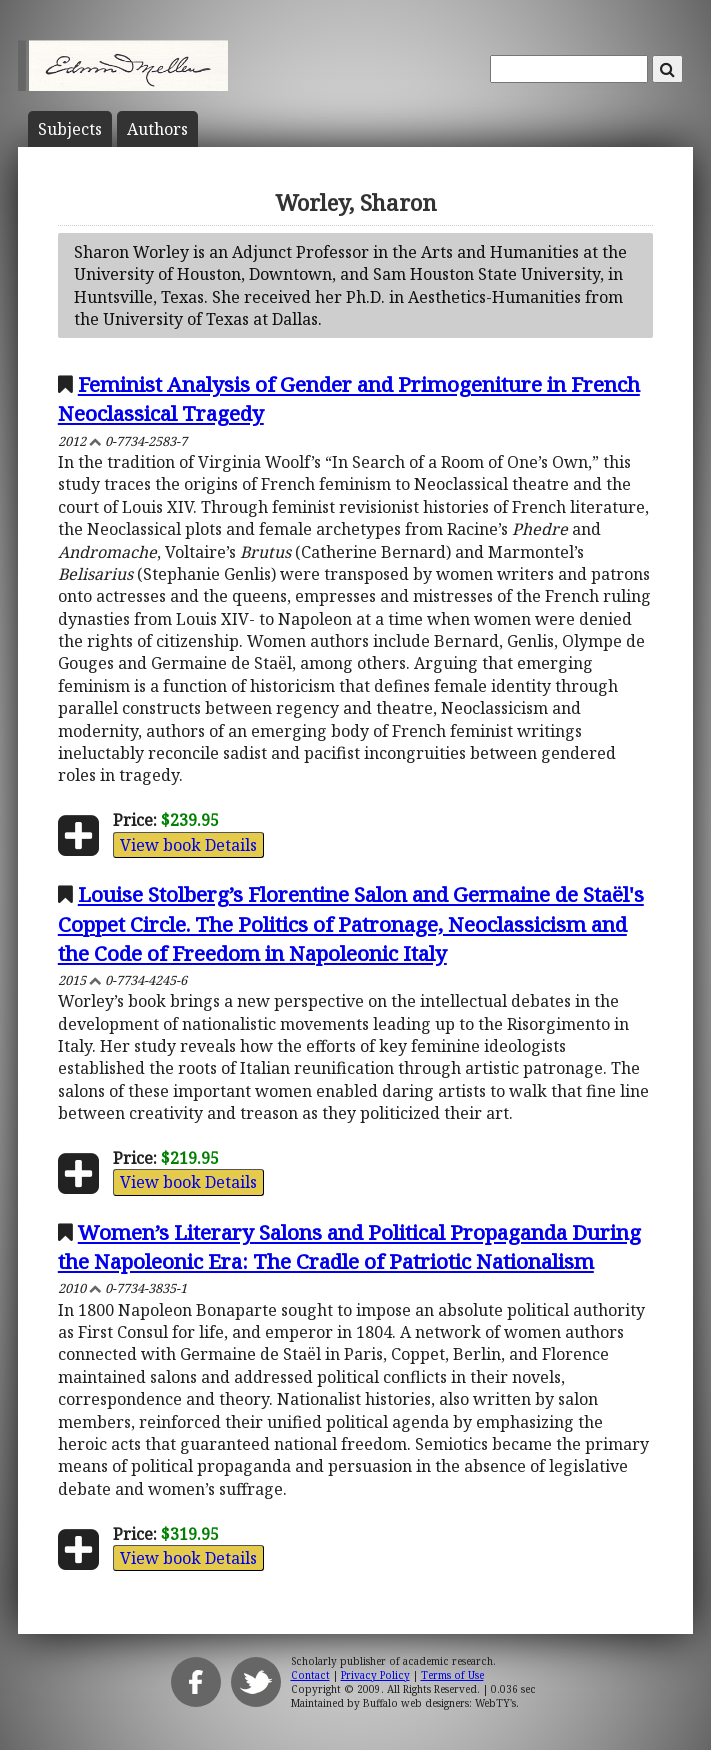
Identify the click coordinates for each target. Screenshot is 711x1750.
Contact (310, 1675)
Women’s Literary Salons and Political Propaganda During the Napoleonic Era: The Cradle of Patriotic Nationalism (349, 1246)
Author (157, 129)
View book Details (188, 845)
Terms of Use (452, 1675)
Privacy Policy (375, 1675)
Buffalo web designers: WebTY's (439, 1703)
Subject (70, 129)
